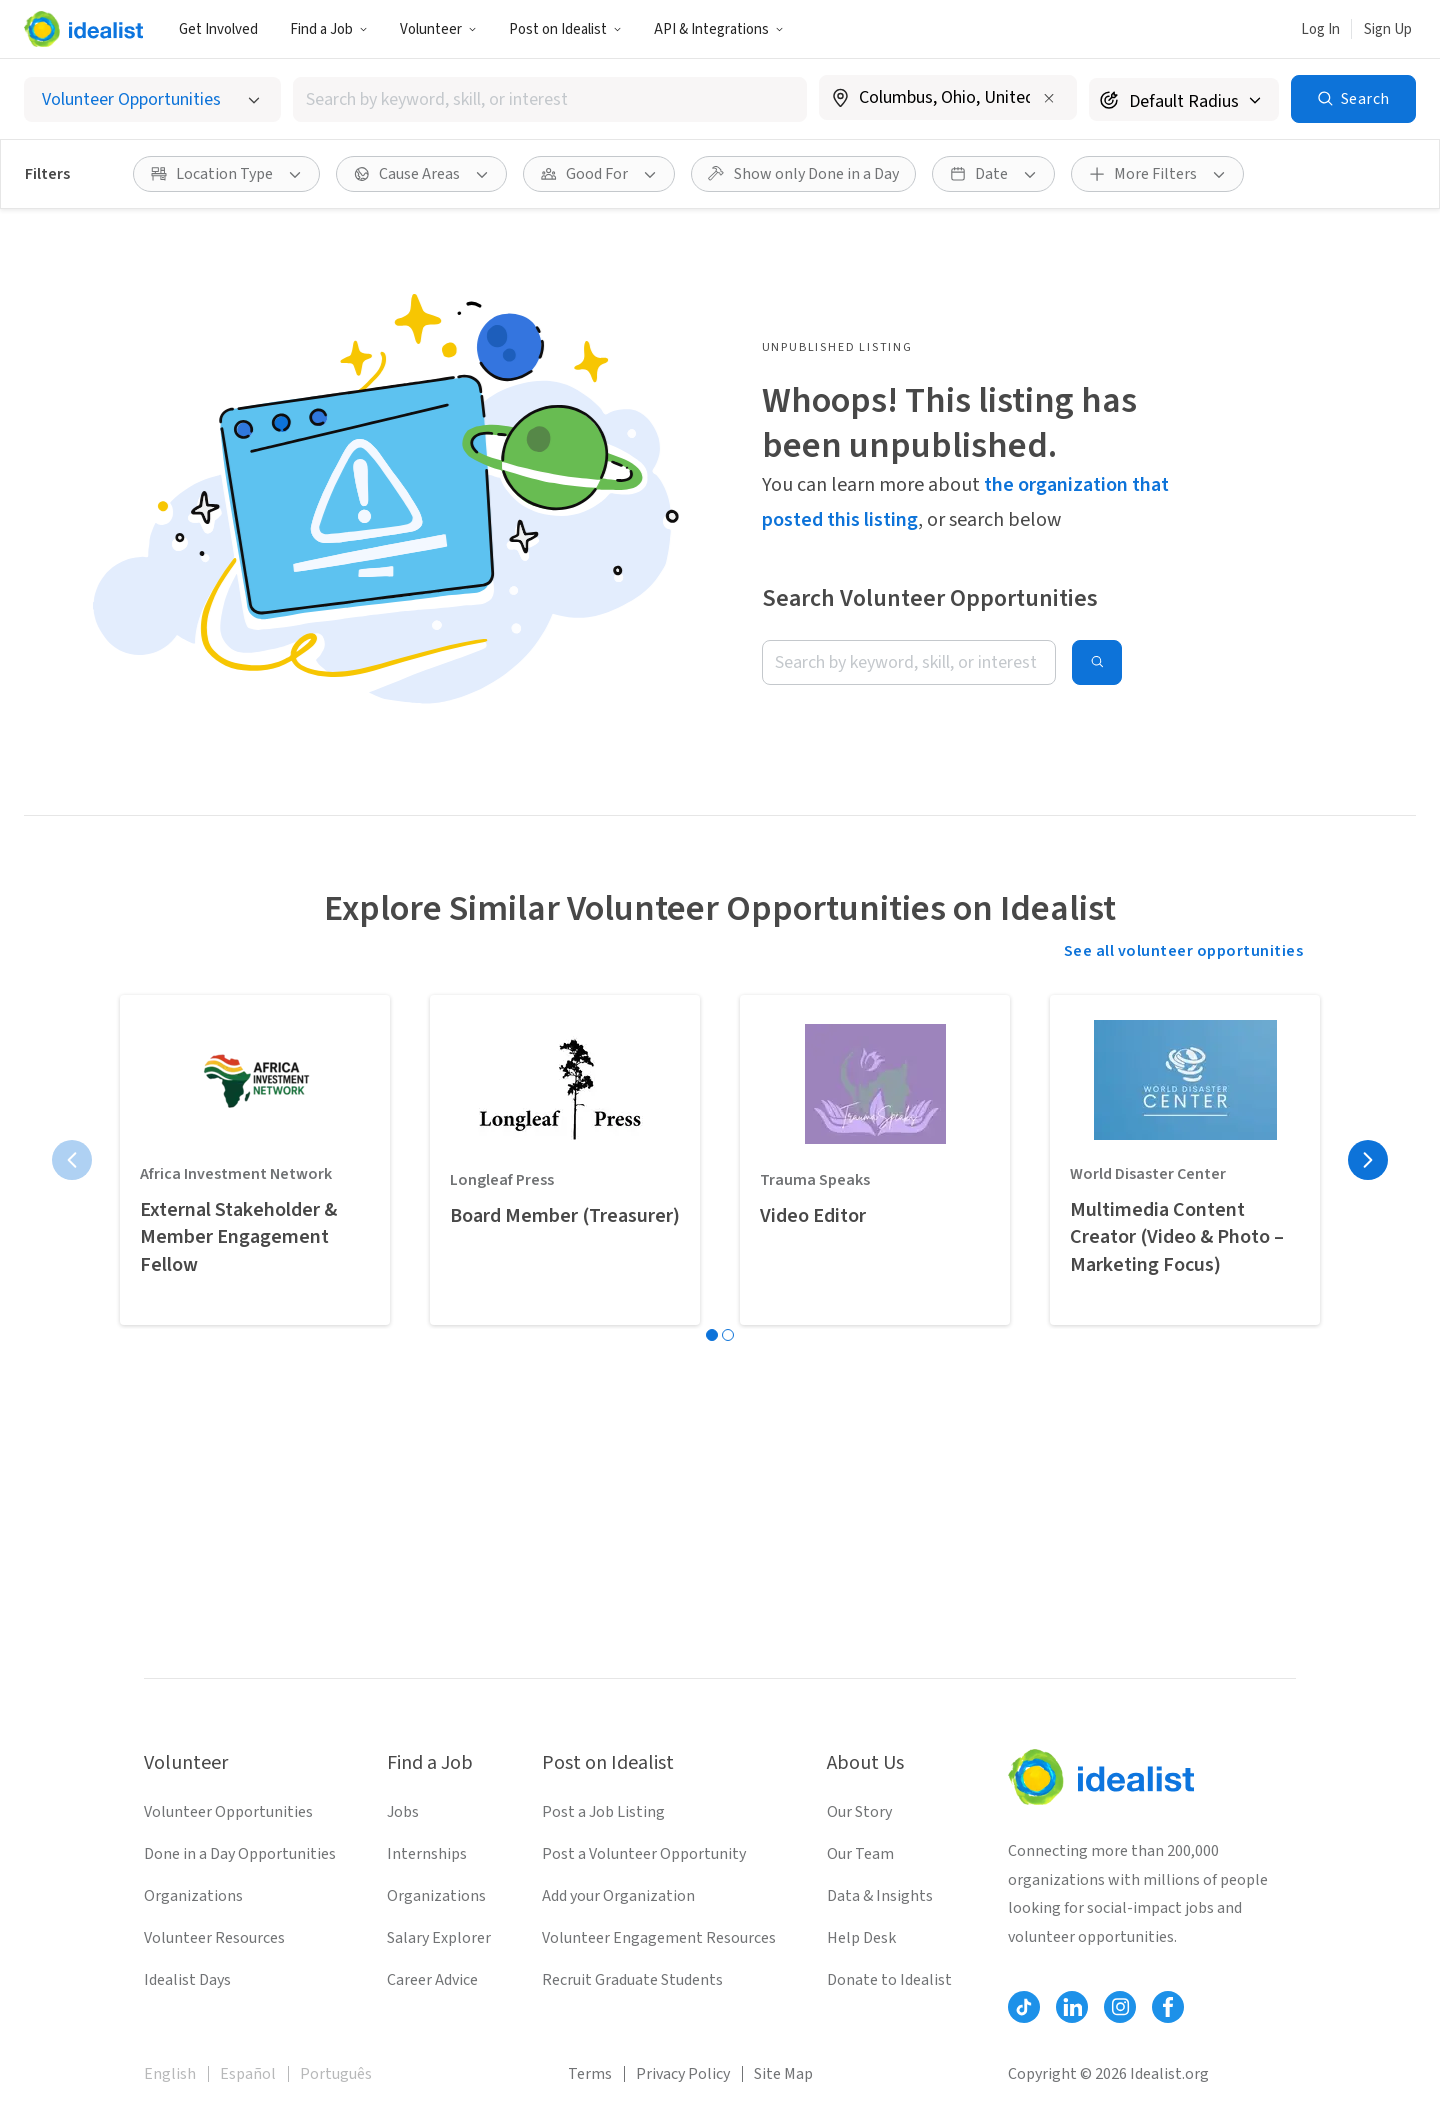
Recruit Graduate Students (632, 1980)
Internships (427, 1854)
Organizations (193, 1896)
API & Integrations (719, 29)
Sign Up (1388, 29)
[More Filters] (1157, 174)
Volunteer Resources (214, 1938)
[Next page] (1368, 1160)
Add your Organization (618, 1896)
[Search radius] (1184, 99)
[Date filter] (993, 174)
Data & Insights (880, 1896)
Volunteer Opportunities (228, 1812)
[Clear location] (1049, 98)
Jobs (403, 1812)
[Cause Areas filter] (421, 174)
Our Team (860, 1854)
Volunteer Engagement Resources (659, 1938)
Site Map (783, 2074)
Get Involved (218, 29)
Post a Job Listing (603, 1812)
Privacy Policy (683, 2074)
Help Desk (861, 1938)
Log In (1320, 29)
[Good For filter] (599, 174)
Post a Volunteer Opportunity (644, 1854)
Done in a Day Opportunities (240, 1854)
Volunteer (438, 29)
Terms (590, 2074)
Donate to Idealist (889, 1980)
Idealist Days (187, 1980)
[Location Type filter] (226, 174)
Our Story (859, 1812)
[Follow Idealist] (1024, 2007)
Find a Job (329, 29)
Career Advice (432, 1980)
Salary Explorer (439, 1938)
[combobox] (550, 99)
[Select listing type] (152, 99)
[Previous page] (72, 1160)
